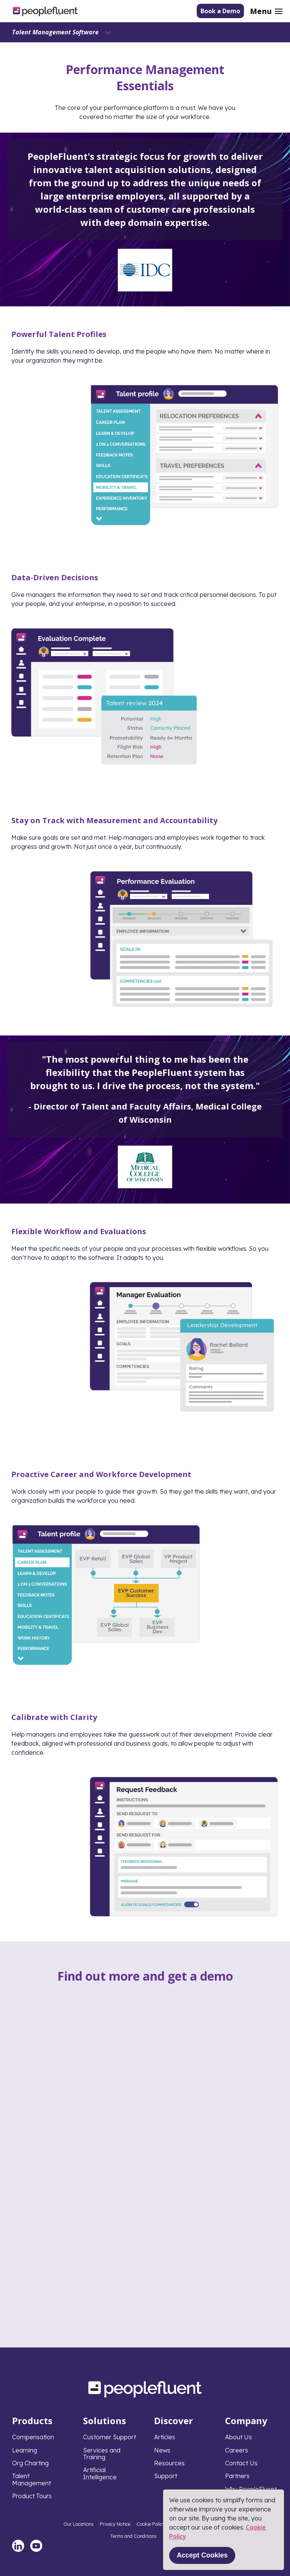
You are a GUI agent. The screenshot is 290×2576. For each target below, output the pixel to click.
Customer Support (109, 2437)
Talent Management (31, 2479)
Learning (24, 2450)
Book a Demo (220, 11)
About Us (238, 2437)
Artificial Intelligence (100, 2473)
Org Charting (30, 2463)
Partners (237, 2476)
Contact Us (241, 2463)
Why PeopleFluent (251, 2489)
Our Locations (78, 2524)
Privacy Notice (115, 2524)
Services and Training (101, 2453)
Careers (236, 2450)
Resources (169, 2463)
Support (165, 2476)
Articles (164, 2437)
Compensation (33, 2437)
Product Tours (32, 2496)
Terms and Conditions (133, 2536)
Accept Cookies (202, 2555)
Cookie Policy (150, 2524)
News (162, 2450)
